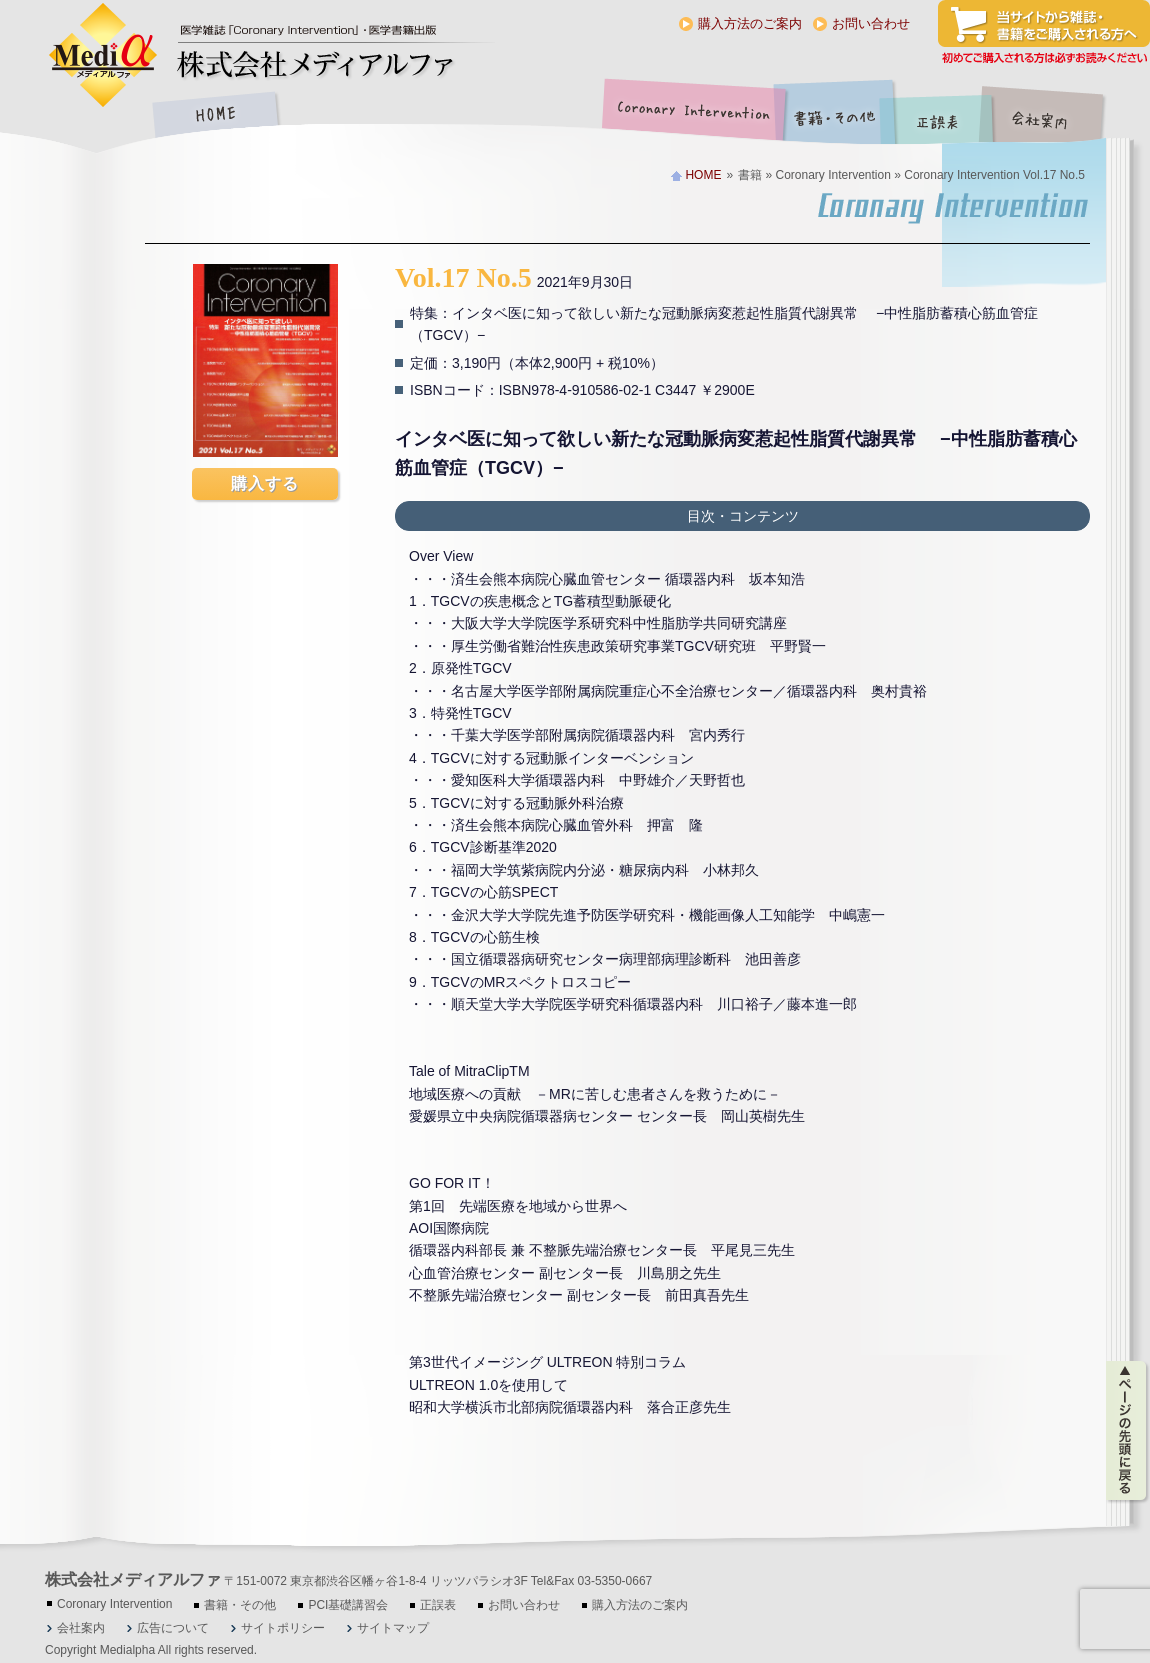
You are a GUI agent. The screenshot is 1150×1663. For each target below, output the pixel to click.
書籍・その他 (835, 116)
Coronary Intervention (690, 116)
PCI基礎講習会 (348, 1605)
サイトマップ (393, 1628)
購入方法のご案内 (750, 23)
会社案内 (1055, 116)
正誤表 (940, 116)
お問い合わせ (871, 23)
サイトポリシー (283, 1628)
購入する (265, 483)
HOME (215, 116)
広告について (173, 1628)
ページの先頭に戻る (1127, 1431)
